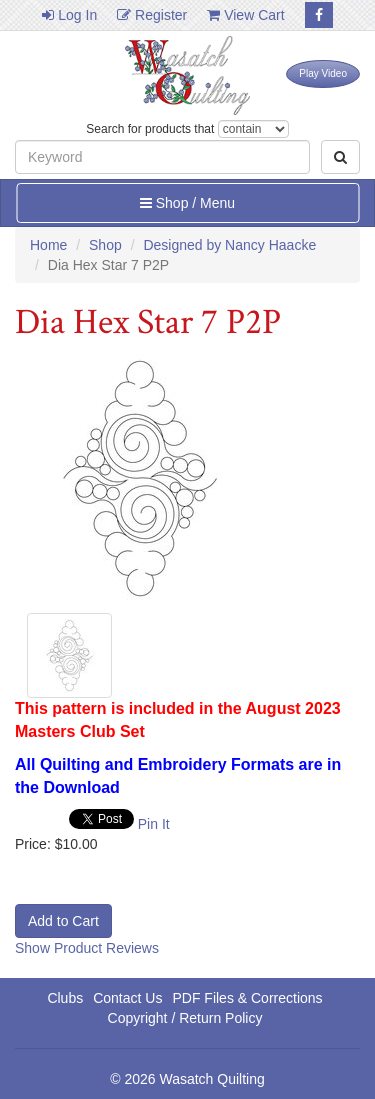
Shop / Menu (187, 203)
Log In (69, 15)
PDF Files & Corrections (247, 998)
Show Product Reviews (87, 948)
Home (48, 245)
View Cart (245, 15)
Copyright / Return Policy (185, 1018)
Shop (105, 245)
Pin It (154, 824)
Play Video (323, 73)
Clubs (65, 998)
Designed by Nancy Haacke (229, 245)
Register (152, 15)
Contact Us (127, 998)
